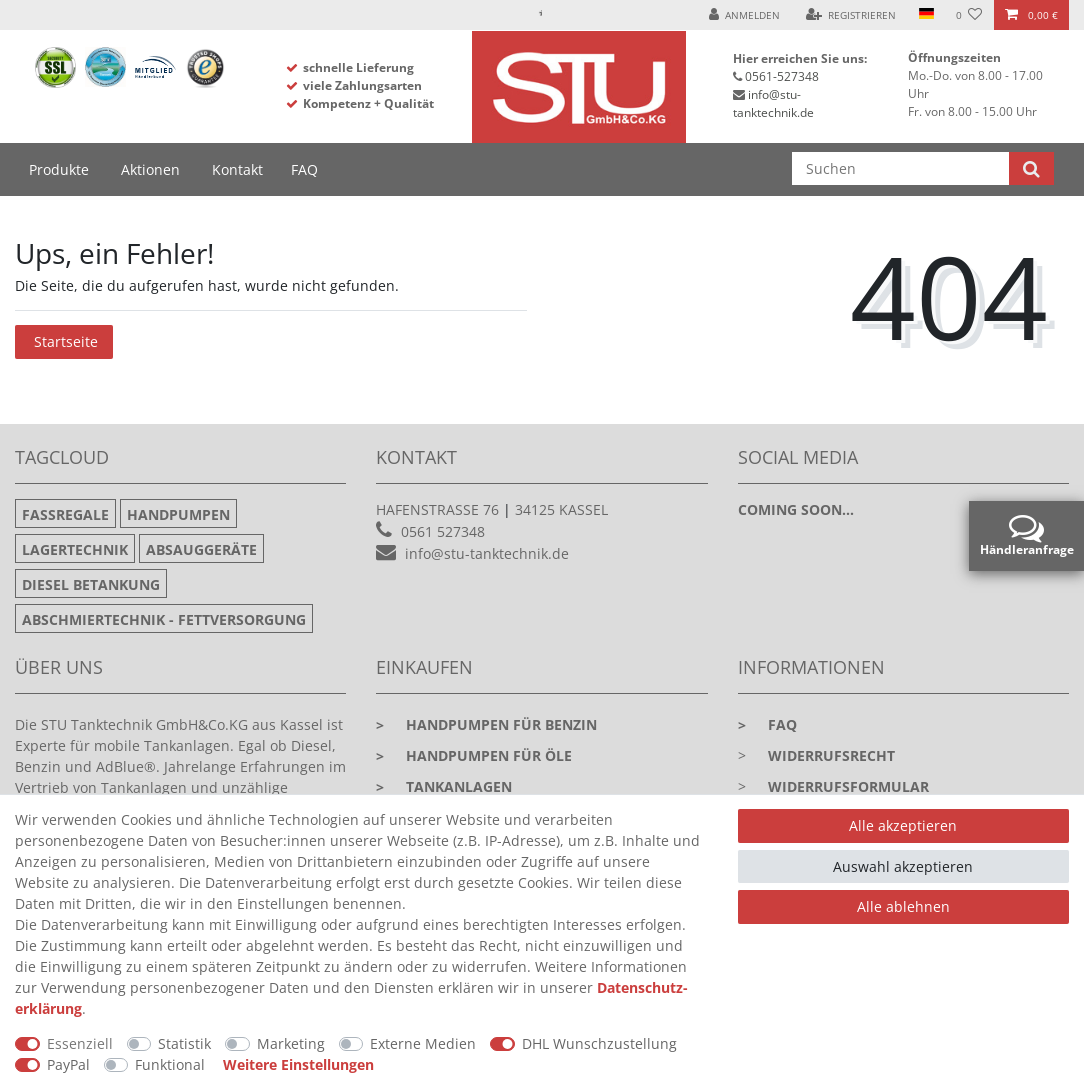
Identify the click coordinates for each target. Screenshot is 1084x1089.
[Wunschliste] (969, 15)
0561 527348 (443, 531)
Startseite (66, 341)
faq (767, 724)
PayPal (68, 1064)
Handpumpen (178, 514)
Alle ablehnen (903, 906)
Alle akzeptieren (903, 825)
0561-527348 (782, 76)
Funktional (170, 1064)
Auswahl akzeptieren (903, 866)
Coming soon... (796, 509)
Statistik (184, 1043)
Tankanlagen (444, 786)
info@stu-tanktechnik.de (773, 103)
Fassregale (65, 514)
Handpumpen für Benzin (486, 724)
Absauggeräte (201, 549)
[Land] (925, 15)
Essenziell (80, 1043)
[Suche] (1031, 168)
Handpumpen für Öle (474, 755)
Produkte (59, 169)
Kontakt (237, 169)
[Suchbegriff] (900, 168)
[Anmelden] (745, 15)
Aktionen (150, 169)
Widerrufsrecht (831, 755)
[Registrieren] (851, 15)
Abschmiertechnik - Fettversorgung (164, 619)
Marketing (291, 1043)
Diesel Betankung (91, 584)
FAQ (304, 169)
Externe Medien (423, 1043)
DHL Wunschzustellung (599, 1043)
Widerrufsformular (848, 786)
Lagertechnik (75, 549)
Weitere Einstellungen (298, 1064)
